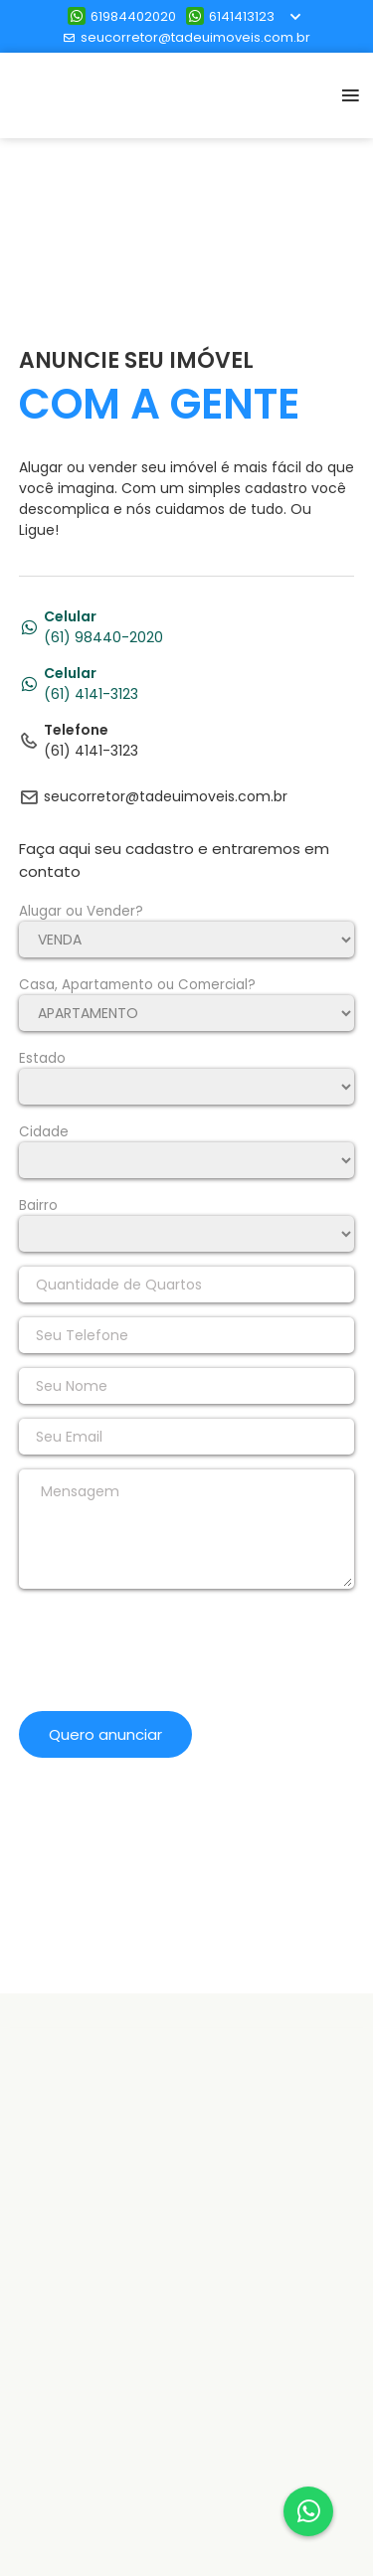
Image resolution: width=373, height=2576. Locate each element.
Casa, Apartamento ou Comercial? (137, 984)
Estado (42, 1058)
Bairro (38, 1205)
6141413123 (230, 16)
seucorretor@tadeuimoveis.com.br (186, 37)
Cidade (44, 1131)
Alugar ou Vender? (81, 911)
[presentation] (170, 1657)
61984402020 (122, 16)
